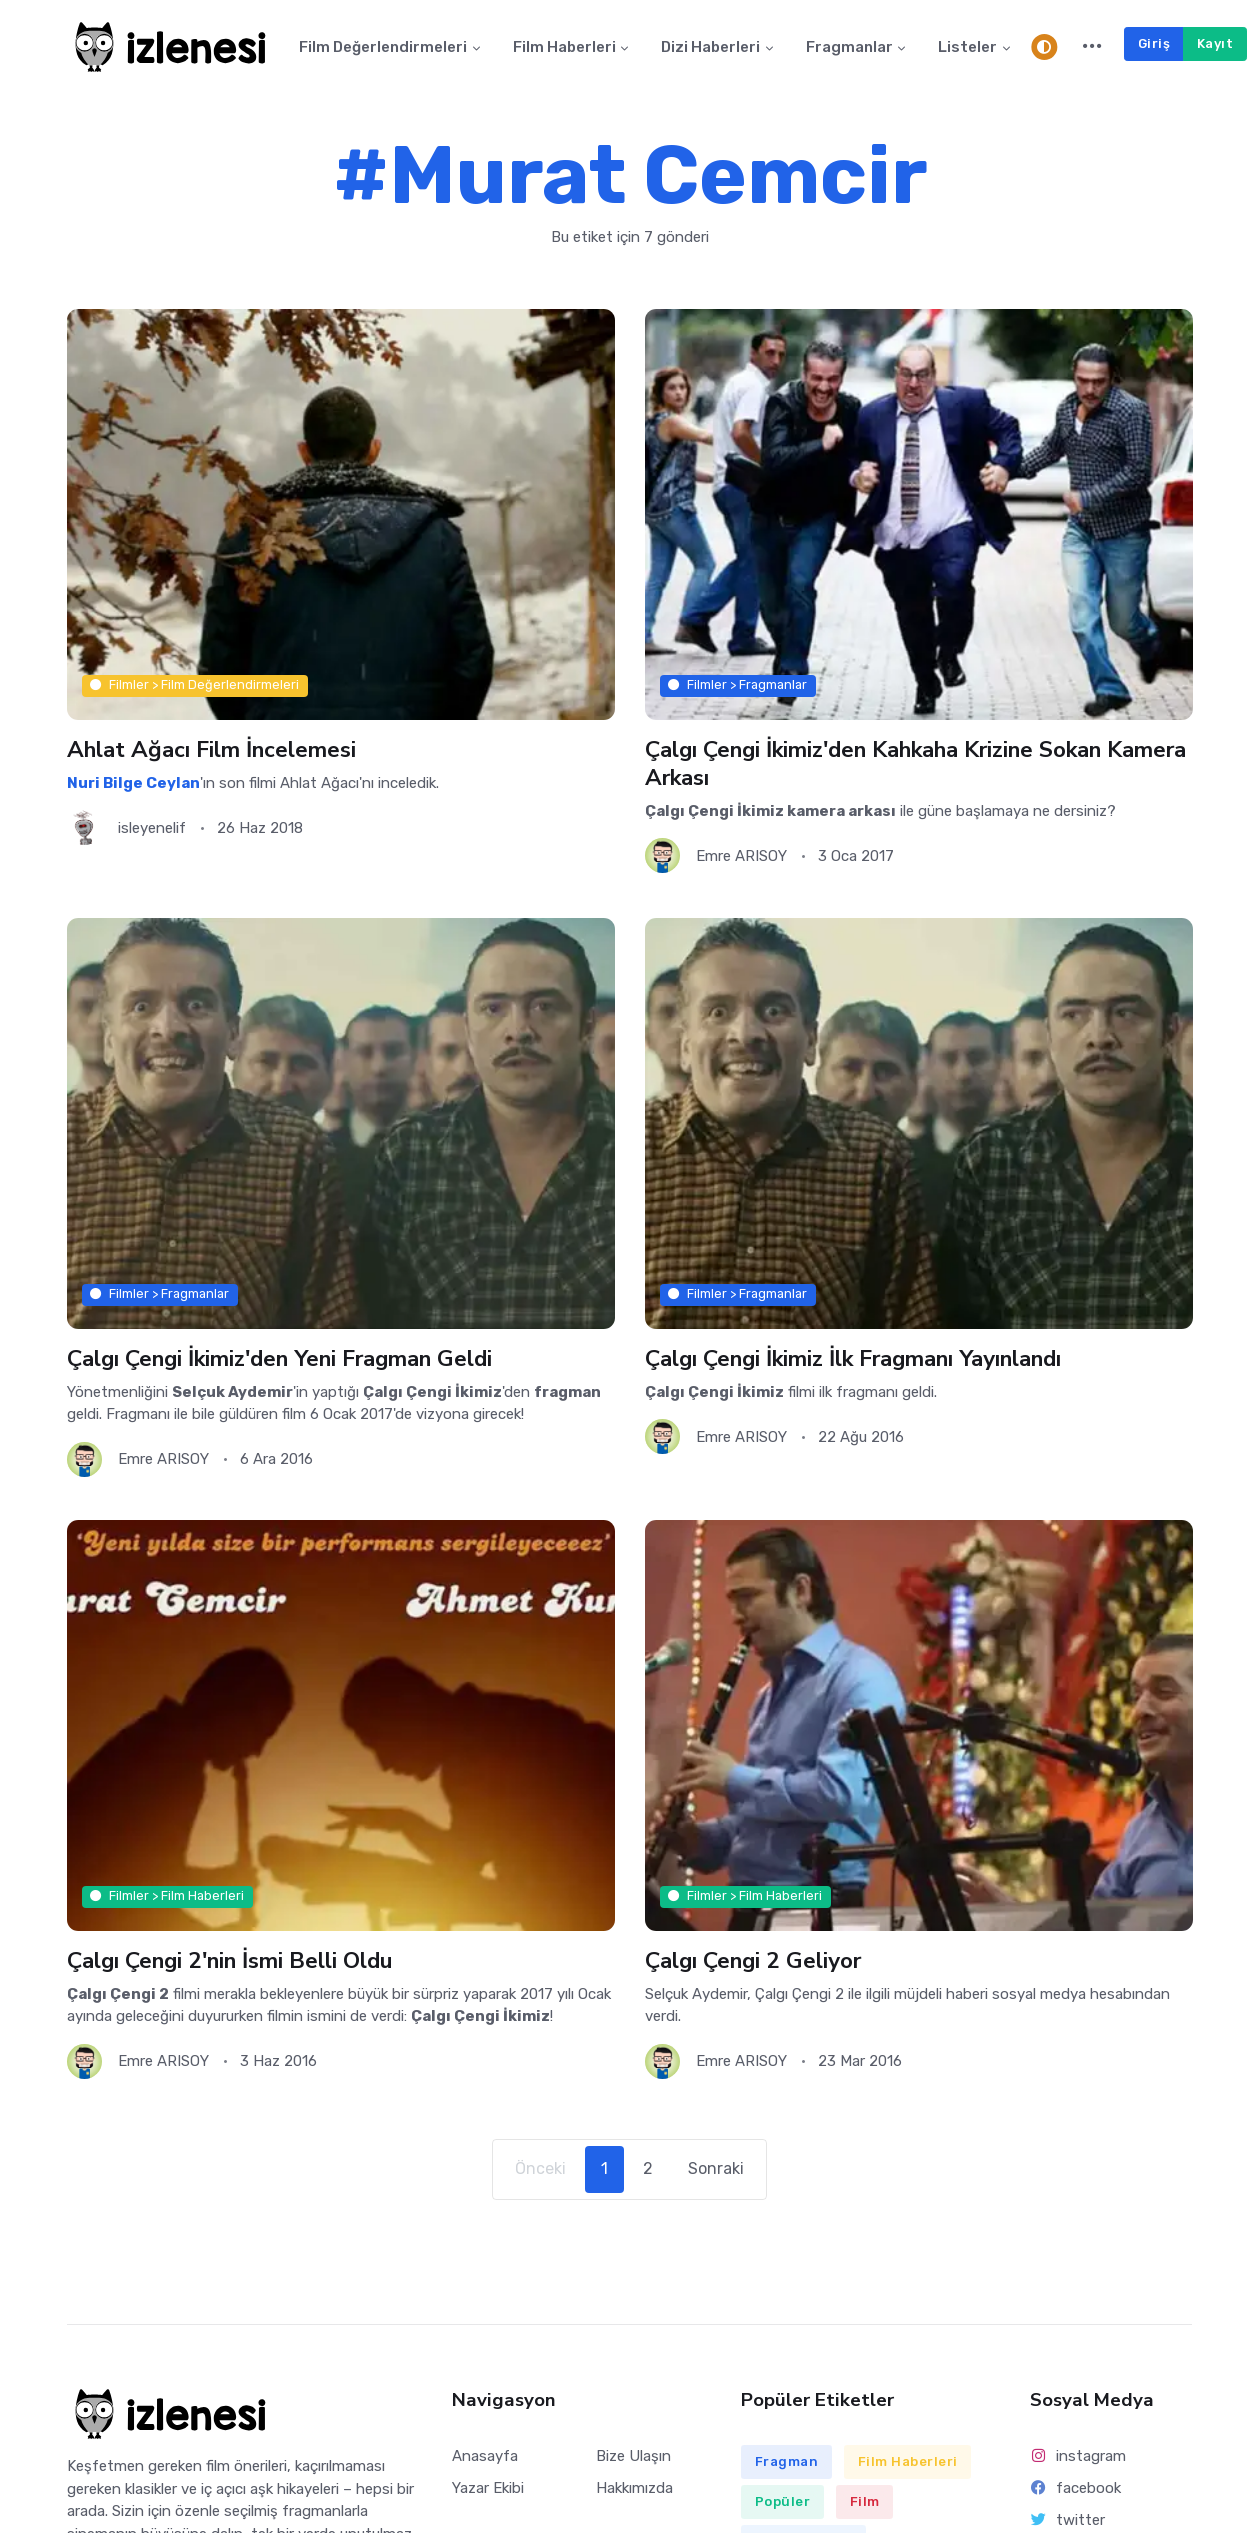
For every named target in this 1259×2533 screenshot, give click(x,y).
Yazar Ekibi (488, 2488)
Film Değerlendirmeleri (383, 47)
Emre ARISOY (741, 856)
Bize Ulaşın (633, 2456)
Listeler (967, 47)
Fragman (787, 2461)
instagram (1078, 2456)
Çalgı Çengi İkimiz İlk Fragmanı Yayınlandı (852, 1357)
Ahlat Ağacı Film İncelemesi (211, 749)
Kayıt (1215, 43)
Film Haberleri (564, 47)
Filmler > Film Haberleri (167, 1896)
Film (865, 2501)
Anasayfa (485, 2456)
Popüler (783, 2501)
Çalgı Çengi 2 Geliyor (752, 1960)
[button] (1092, 47)
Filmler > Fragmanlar (737, 685)
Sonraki (716, 2168)
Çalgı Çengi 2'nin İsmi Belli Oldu (229, 1960)
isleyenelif (152, 828)
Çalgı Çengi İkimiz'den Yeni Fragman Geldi (279, 1357)
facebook (1076, 2488)
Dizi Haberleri (710, 47)
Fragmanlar (849, 47)
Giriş (1154, 43)
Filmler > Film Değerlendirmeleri (194, 685)
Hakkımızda (634, 2488)
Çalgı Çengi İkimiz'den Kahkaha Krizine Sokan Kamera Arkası (915, 763)
